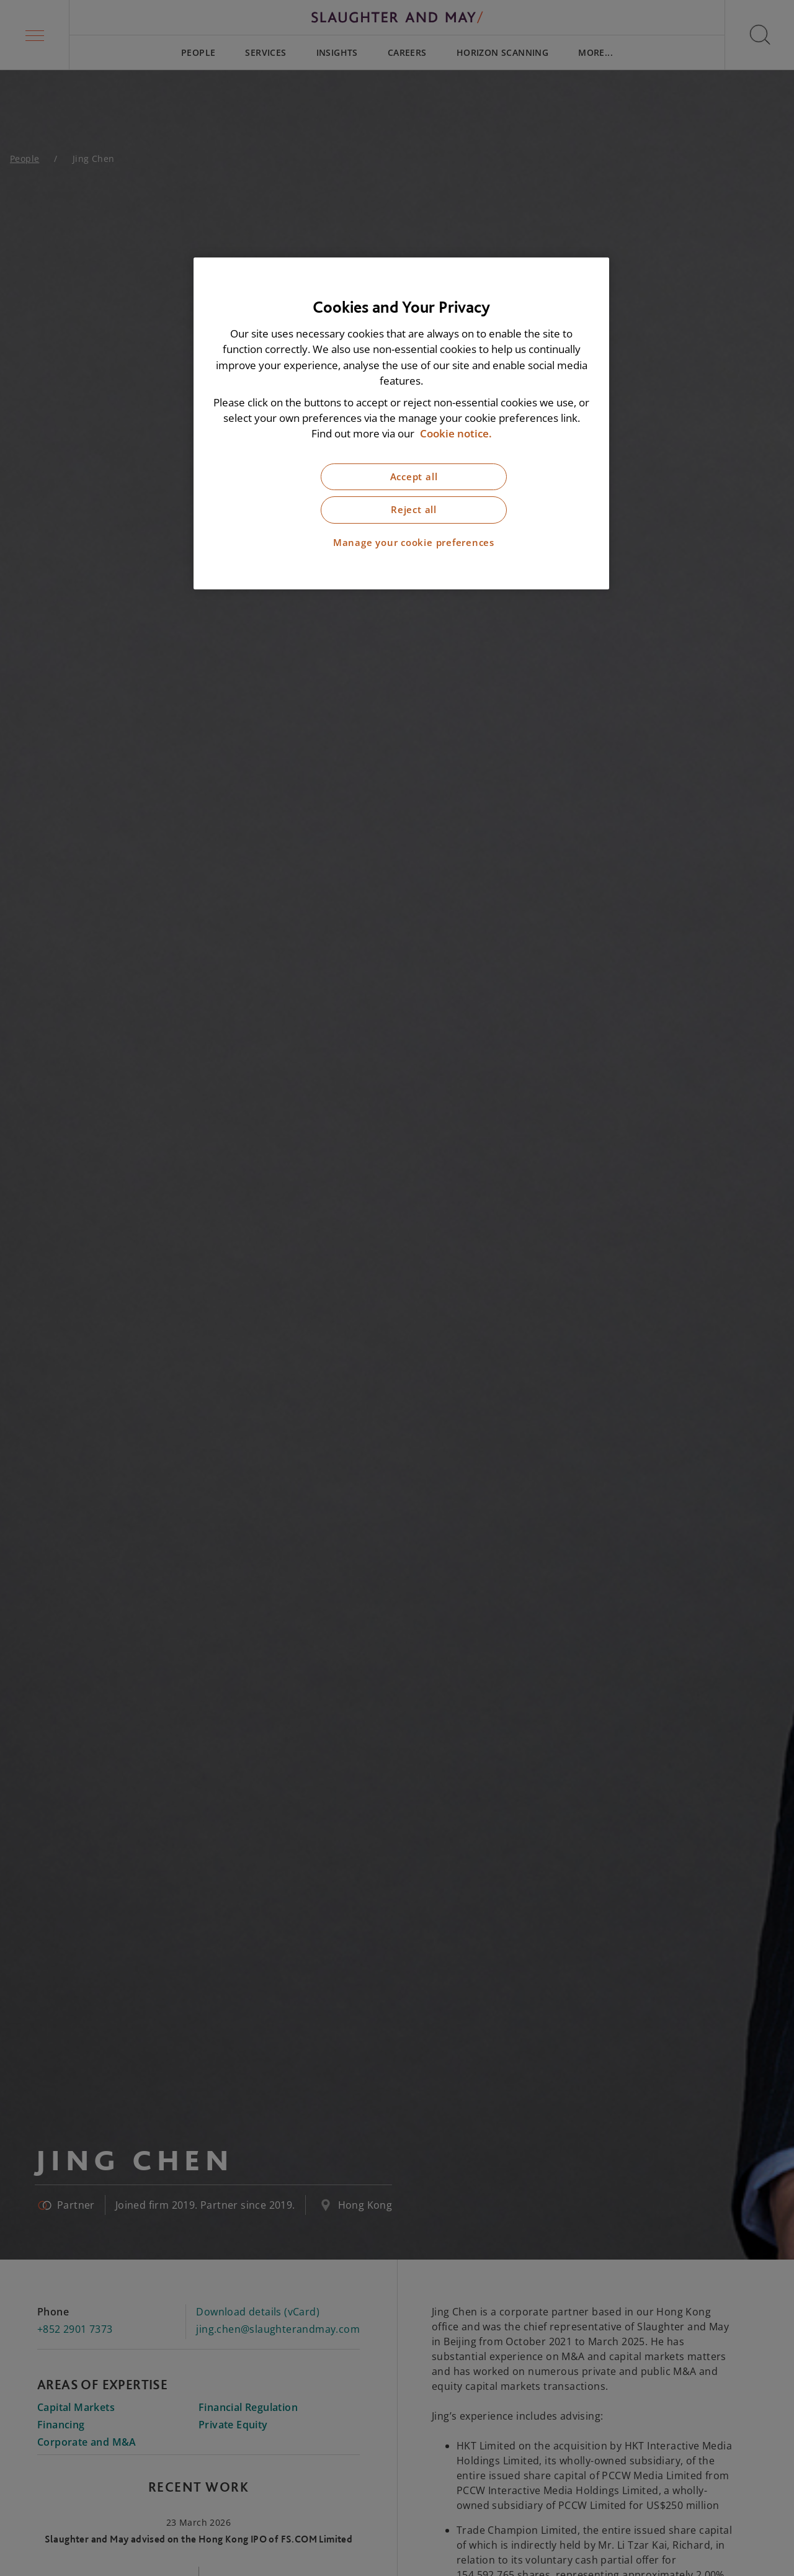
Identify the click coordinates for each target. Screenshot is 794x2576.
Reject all (414, 509)
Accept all (414, 476)
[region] (401, 423)
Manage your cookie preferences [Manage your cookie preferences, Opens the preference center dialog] (413, 542)
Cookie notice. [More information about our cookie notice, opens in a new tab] (456, 433)
